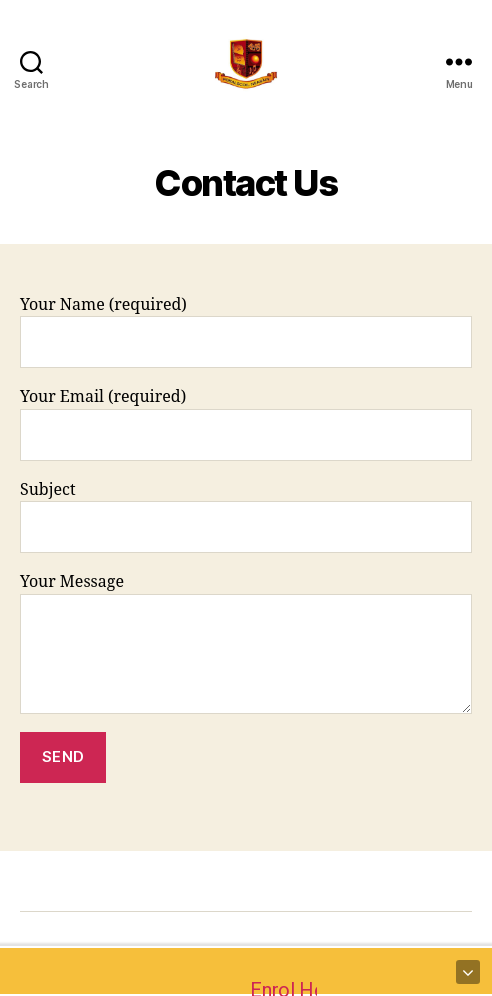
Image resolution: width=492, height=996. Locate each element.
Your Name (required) (246, 331)
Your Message (246, 642)
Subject (246, 516)
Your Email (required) (246, 423)
